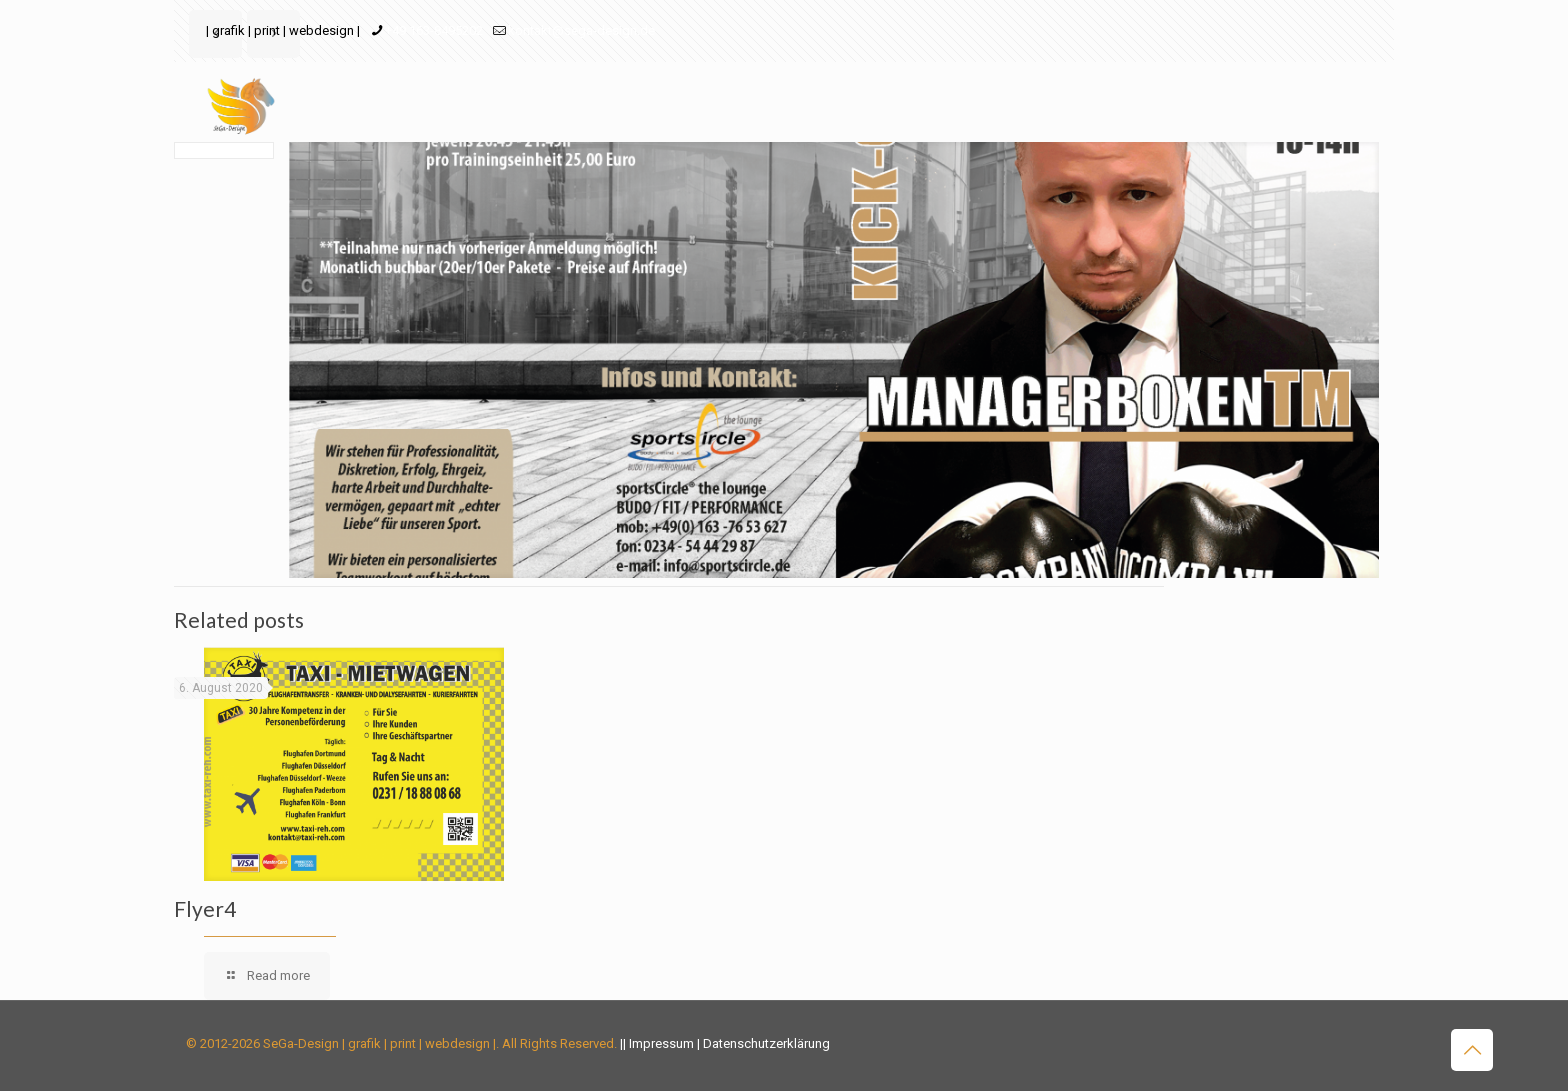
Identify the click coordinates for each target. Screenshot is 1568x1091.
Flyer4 (205, 908)
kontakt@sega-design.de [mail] (581, 30)
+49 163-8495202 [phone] (434, 30)
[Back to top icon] (1472, 1050)
